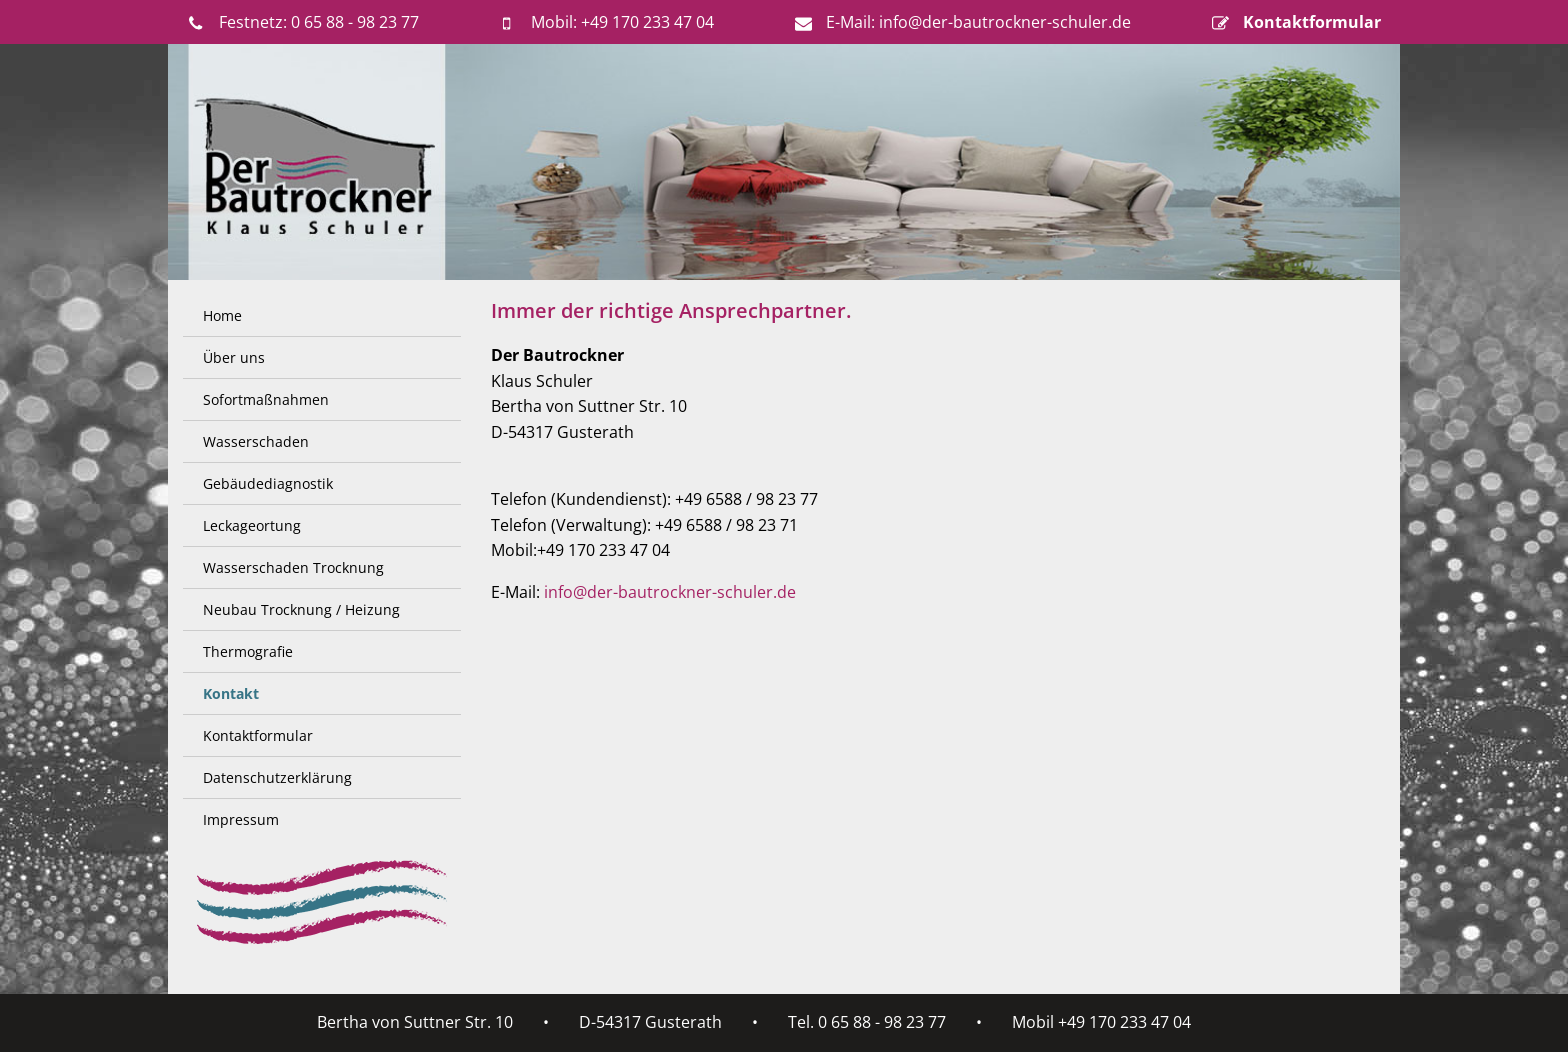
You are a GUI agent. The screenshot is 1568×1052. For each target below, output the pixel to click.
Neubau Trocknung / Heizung (301, 609)
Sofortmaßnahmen (266, 399)
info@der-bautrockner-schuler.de (670, 592)
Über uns (234, 357)
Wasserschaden (256, 441)
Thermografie (248, 651)
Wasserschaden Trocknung (293, 567)
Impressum (241, 819)
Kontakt (231, 693)
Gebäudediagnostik (268, 483)
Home (222, 315)
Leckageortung (252, 525)
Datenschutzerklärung (277, 777)
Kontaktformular (258, 735)
